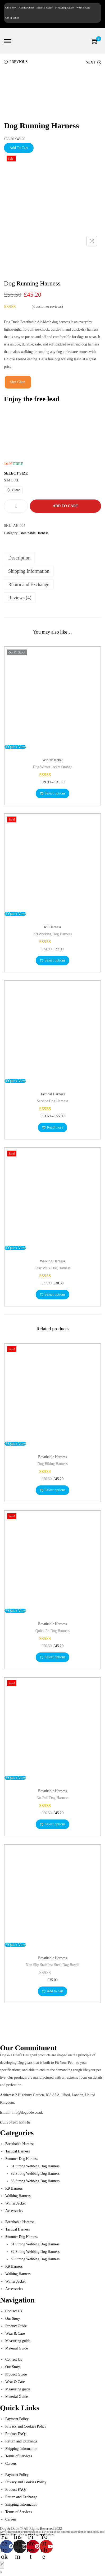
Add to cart (65, 506)
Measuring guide (17, 2341)
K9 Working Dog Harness (52, 934)
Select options (53, 793)
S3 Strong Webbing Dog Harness (35, 2181)
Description (19, 558)
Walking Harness (52, 1261)
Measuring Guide (64, 7)
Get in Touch (12, 17)
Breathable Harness (34, 533)
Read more (52, 1127)
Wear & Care (83, 7)
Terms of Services (18, 2456)
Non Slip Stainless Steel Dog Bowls (52, 1965)
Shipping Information (28, 571)
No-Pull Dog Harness (52, 1798)
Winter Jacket (52, 760)
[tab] (52, 558)
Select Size (16, 473)
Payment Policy (17, 2419)
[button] (1, 2572)
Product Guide (26, 7)
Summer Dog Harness (21, 2159)
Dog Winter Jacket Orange (52, 767)
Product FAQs (15, 2434)
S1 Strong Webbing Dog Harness (35, 2166)
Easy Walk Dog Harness (53, 1268)
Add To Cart (19, 148)
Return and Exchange (28, 584)
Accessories (14, 2211)
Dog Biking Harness (52, 1464)
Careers (11, 2464)
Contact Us (13, 2311)
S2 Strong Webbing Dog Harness (35, 2174)
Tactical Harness (52, 1094)
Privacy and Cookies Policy (25, 2426)
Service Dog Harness (52, 1101)
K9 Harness (52, 927)
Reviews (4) (19, 597)
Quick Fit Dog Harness (52, 1631)
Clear (13, 490)
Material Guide (44, 7)
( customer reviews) (47, 307)
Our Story (10, 7)
